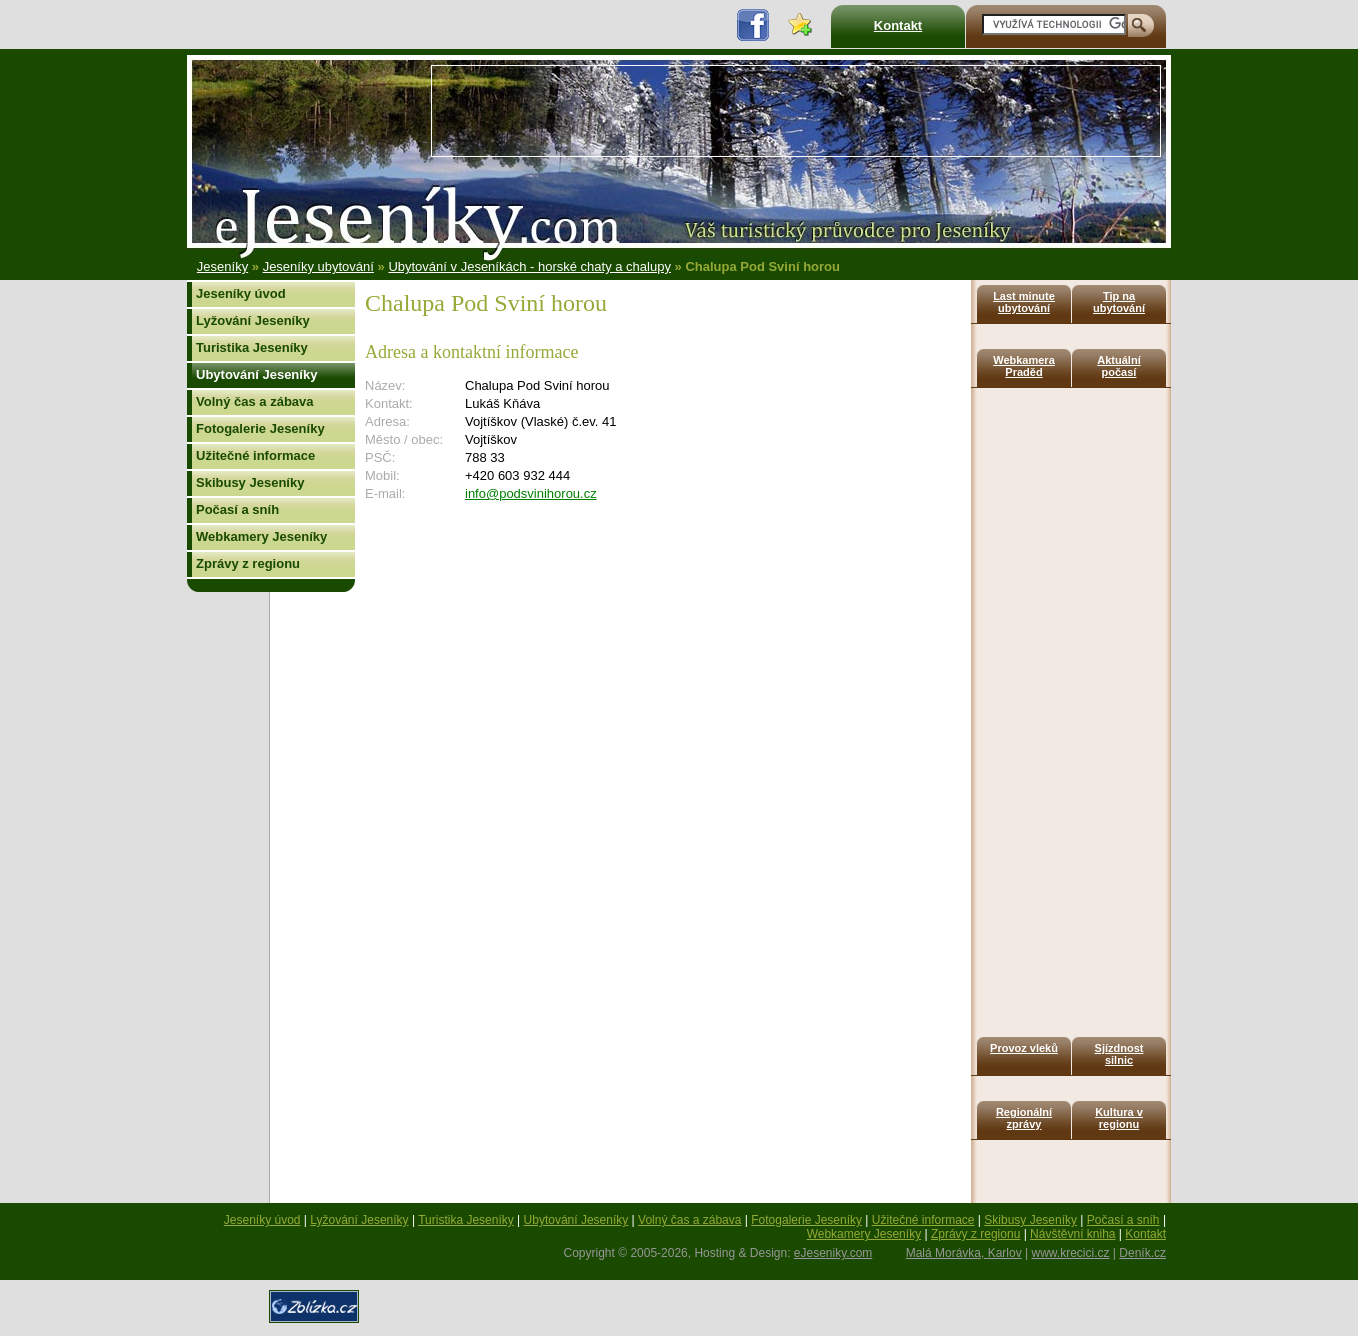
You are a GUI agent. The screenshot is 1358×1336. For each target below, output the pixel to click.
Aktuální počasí (1118, 366)
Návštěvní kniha (1072, 1234)
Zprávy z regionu (248, 563)
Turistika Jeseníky (252, 347)
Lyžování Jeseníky (253, 320)
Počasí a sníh (237, 509)
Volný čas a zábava (255, 401)
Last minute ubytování (1024, 302)
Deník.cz (1142, 1253)
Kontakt (898, 25)
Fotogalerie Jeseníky (260, 428)
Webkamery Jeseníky (261, 536)
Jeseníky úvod (241, 293)
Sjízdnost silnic (1119, 1054)
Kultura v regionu (1119, 1118)
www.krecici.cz (1071, 1253)
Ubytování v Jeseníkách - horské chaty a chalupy (529, 266)
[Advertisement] (796, 111)
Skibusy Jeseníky (250, 482)
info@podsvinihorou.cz (531, 493)
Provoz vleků (1024, 1048)
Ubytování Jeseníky (256, 374)
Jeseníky (222, 266)
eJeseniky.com (833, 1253)
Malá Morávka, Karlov (964, 1253)
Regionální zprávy (1024, 1118)
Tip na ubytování (1119, 302)
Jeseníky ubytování (318, 266)
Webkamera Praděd (1024, 366)
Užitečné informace (255, 455)
